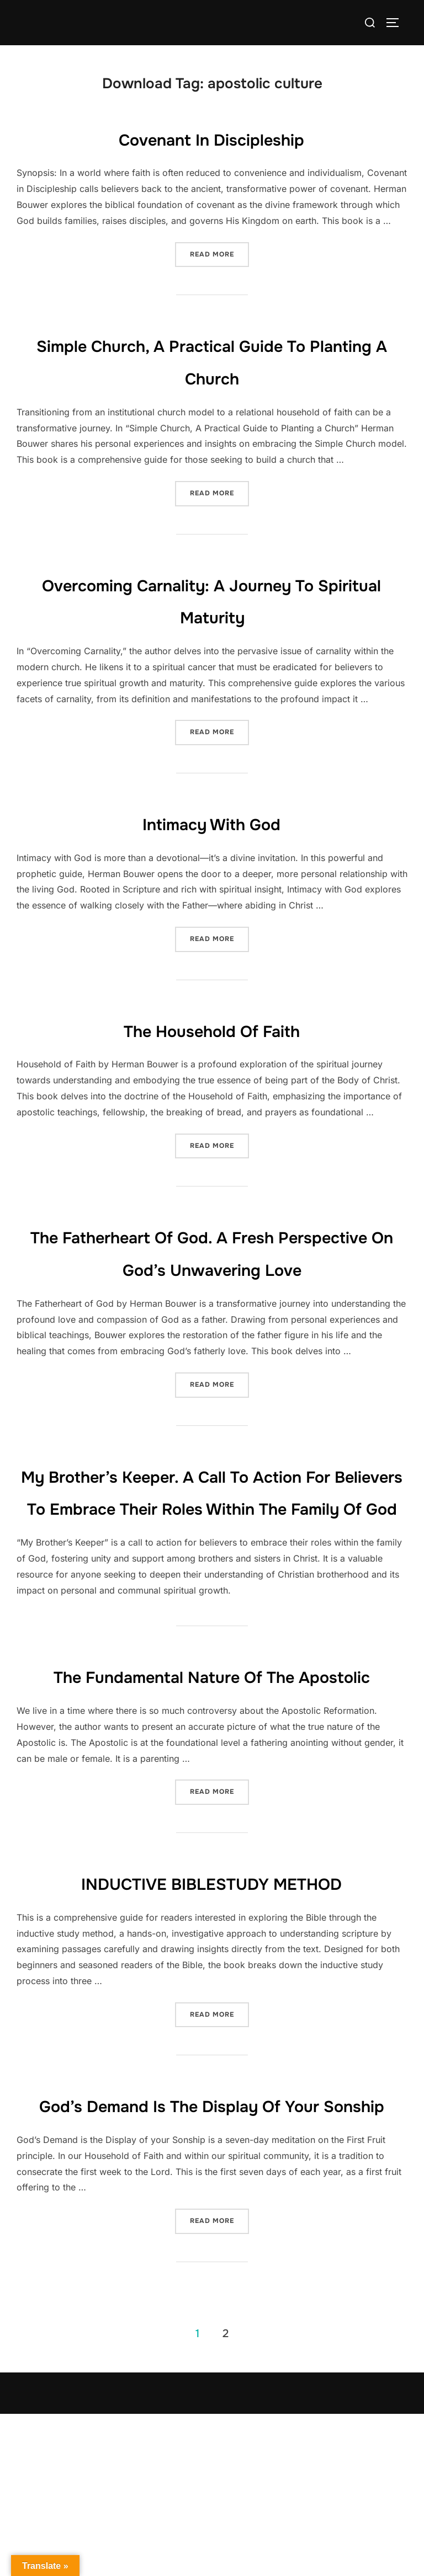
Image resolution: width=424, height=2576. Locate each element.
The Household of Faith (212, 1029)
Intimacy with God (211, 822)
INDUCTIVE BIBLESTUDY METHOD (211, 2012)
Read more (219, 250)
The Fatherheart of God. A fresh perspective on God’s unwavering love (212, 1268)
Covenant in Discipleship (211, 138)
